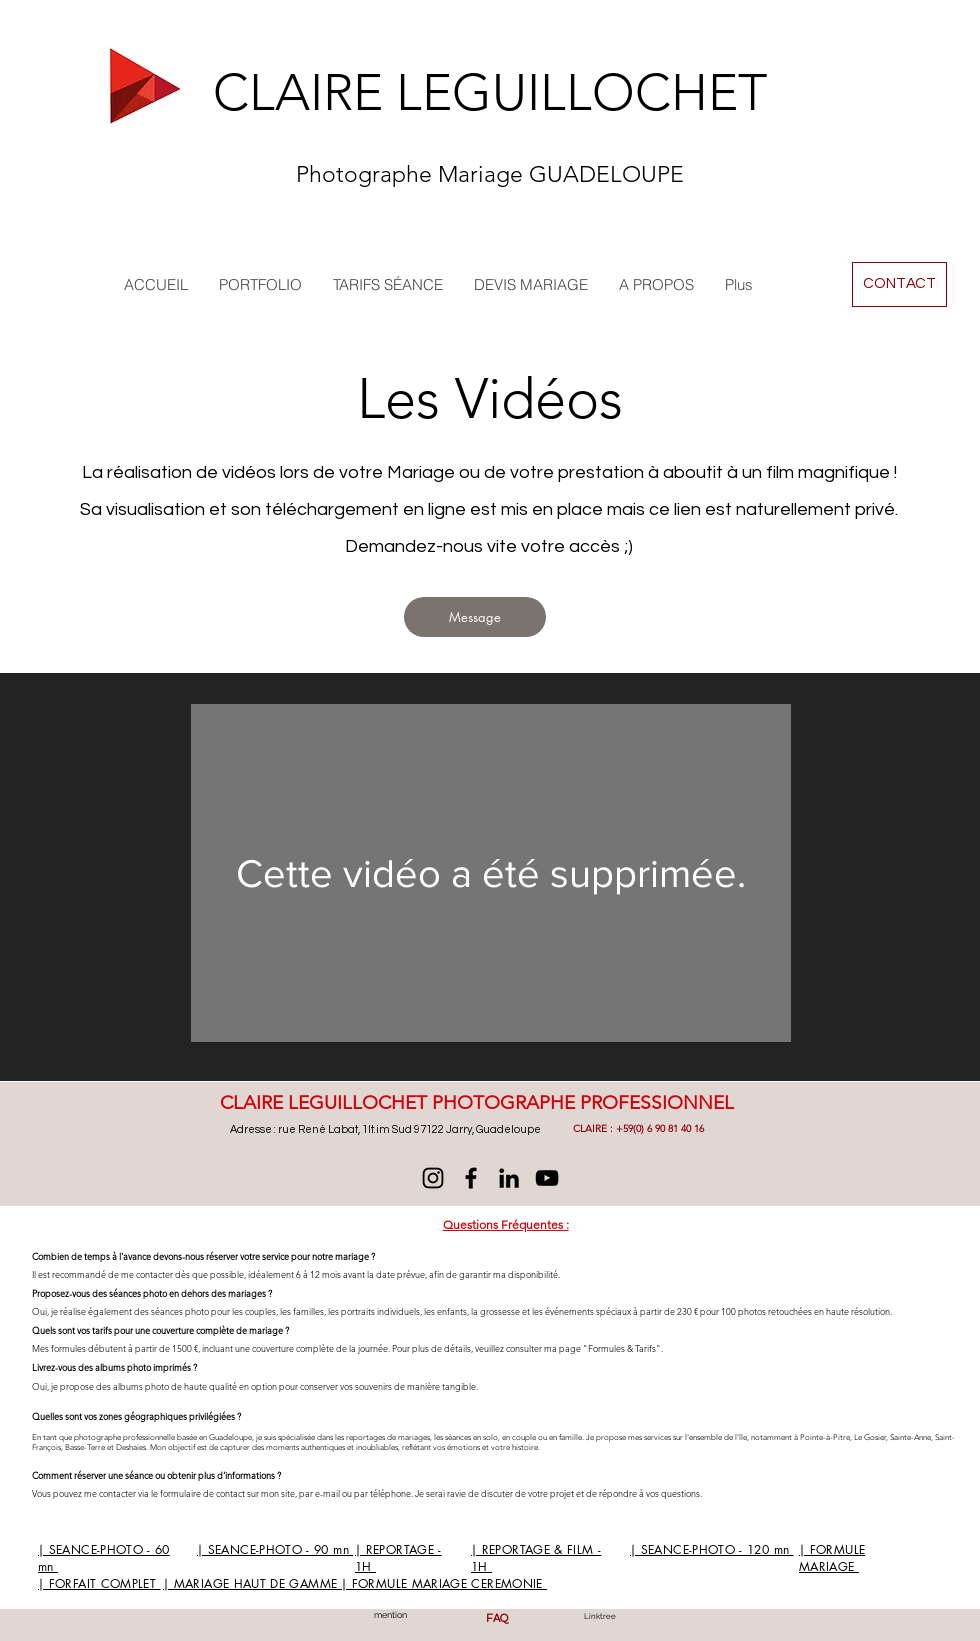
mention (390, 1615)
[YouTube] (547, 1178)
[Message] (475, 617)
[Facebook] (471, 1178)
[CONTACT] (899, 284)
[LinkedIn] (509, 1178)
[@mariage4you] (433, 1178)
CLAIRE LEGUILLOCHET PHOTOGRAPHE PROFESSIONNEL (477, 1102)
